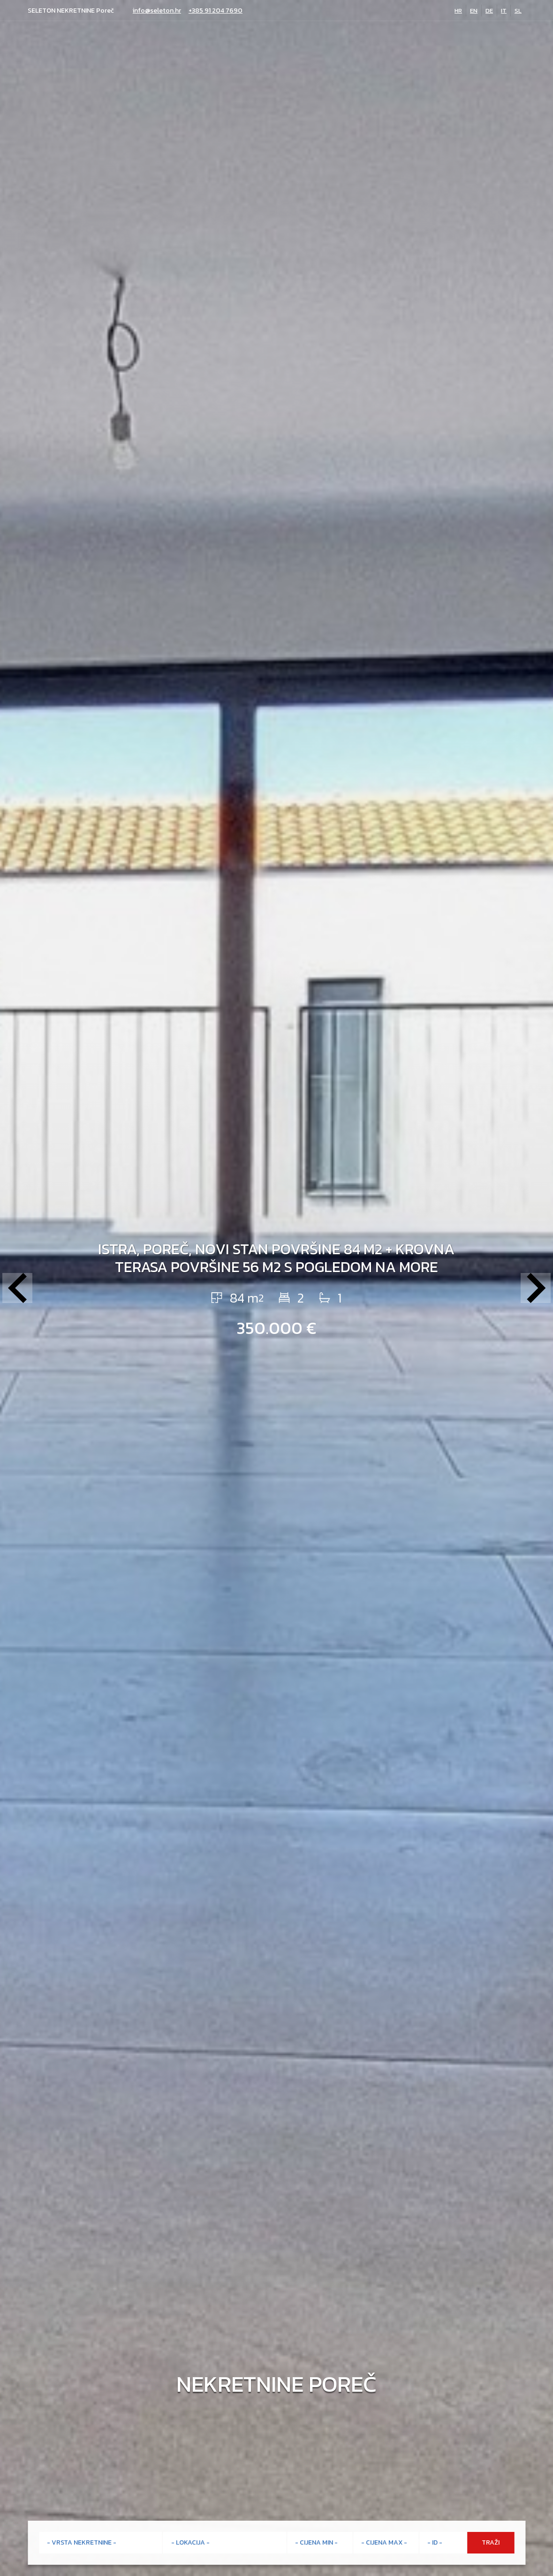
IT (504, 10)
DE (489, 10)
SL (518, 10)
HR (458, 10)
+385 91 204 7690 (215, 10)
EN (473, 10)
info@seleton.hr (157, 10)
